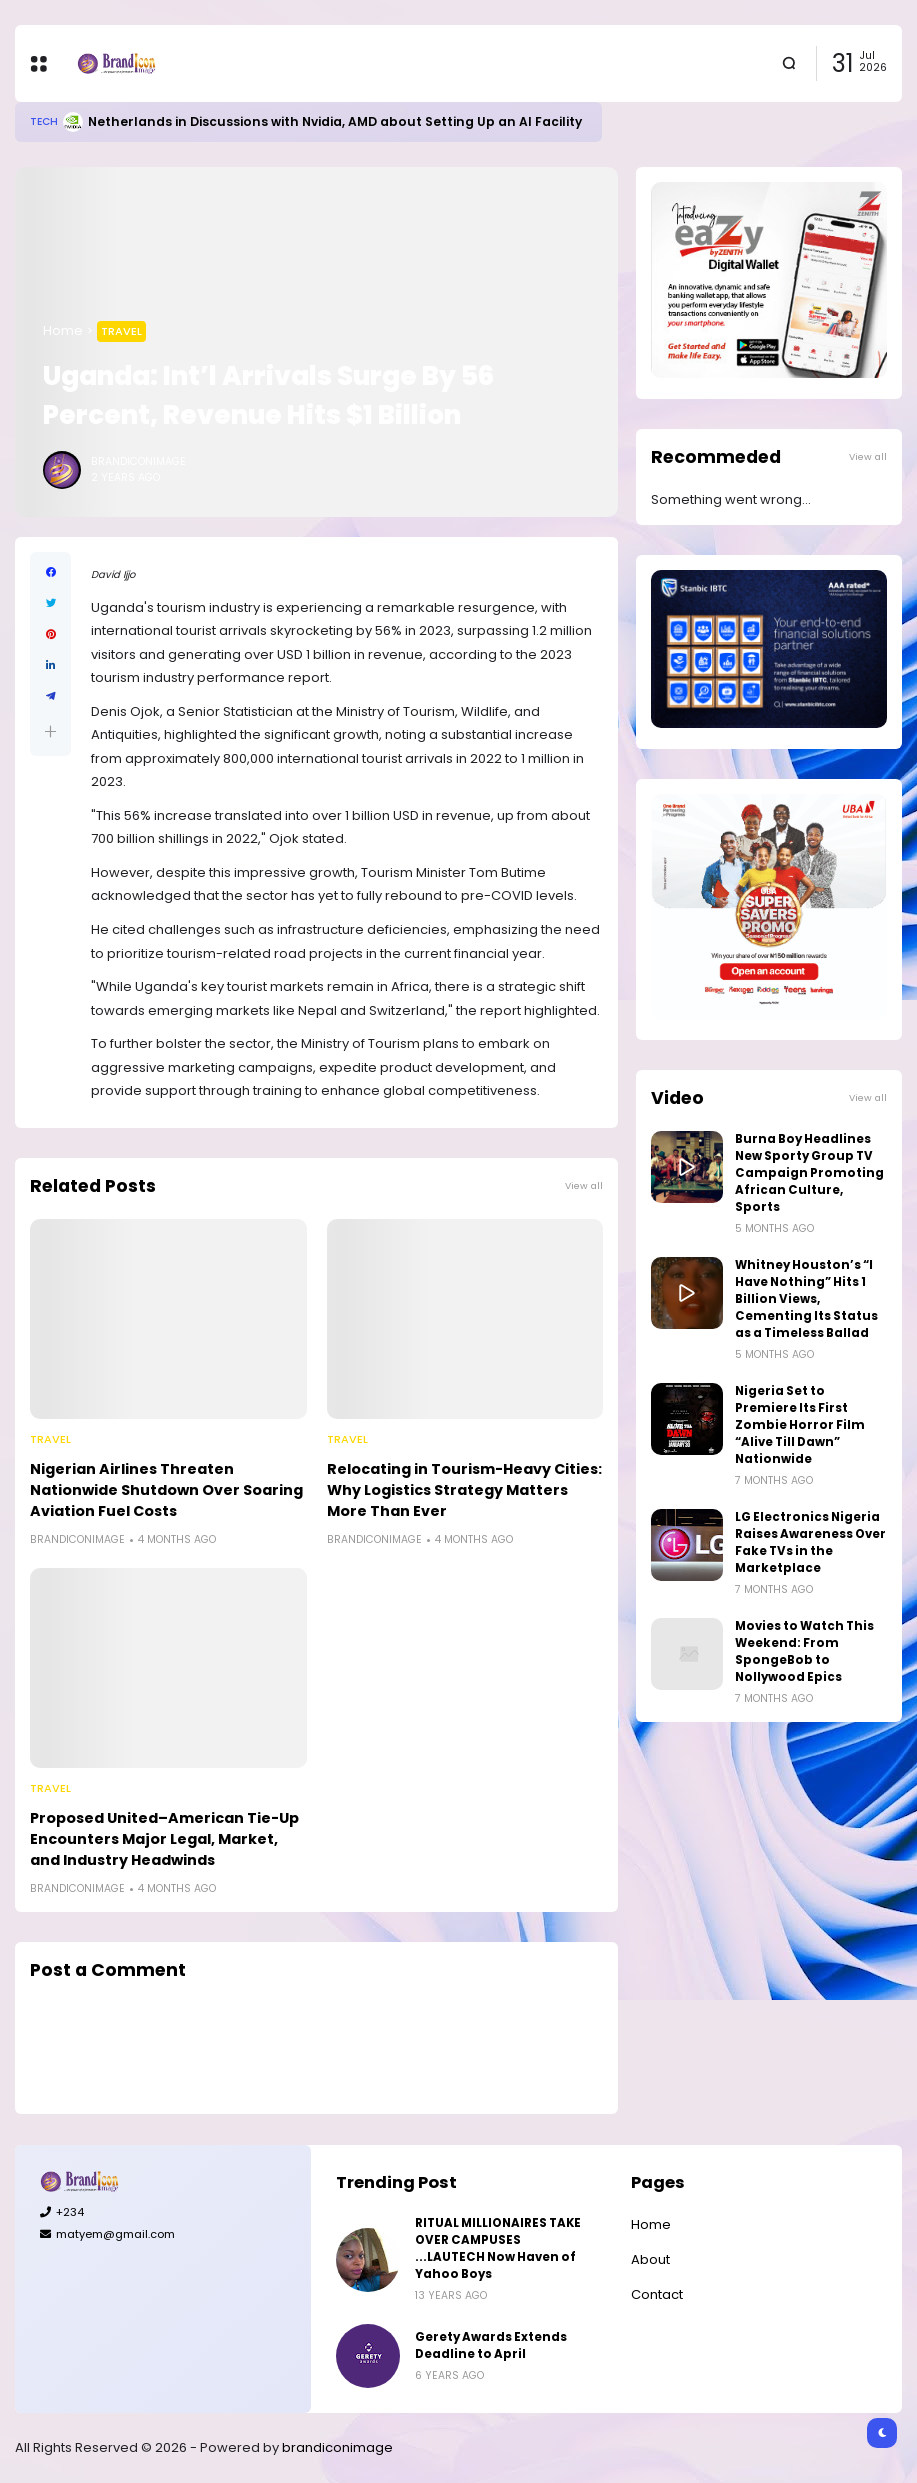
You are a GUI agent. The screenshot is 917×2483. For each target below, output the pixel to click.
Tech (44, 121)
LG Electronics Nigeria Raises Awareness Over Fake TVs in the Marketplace (810, 1542)
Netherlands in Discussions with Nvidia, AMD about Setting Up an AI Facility (335, 121)
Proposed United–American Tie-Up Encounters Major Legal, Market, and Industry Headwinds (164, 1839)
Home (63, 330)
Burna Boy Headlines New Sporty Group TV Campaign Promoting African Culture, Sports (809, 1173)
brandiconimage (337, 2447)
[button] (50, 731)
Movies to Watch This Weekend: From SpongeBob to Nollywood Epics (804, 1651)
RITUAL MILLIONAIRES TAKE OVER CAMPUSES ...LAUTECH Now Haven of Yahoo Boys (498, 2248)
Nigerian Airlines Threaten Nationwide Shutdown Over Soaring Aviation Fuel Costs (166, 1490)
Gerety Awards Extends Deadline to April (491, 2345)
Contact (657, 2294)
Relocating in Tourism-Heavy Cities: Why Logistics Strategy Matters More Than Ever (464, 1490)
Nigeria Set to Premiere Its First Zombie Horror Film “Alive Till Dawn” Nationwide (800, 1425)
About (650, 2259)
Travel (121, 331)
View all (584, 1185)
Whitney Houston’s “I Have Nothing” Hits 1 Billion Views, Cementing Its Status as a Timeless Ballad (806, 1299)
